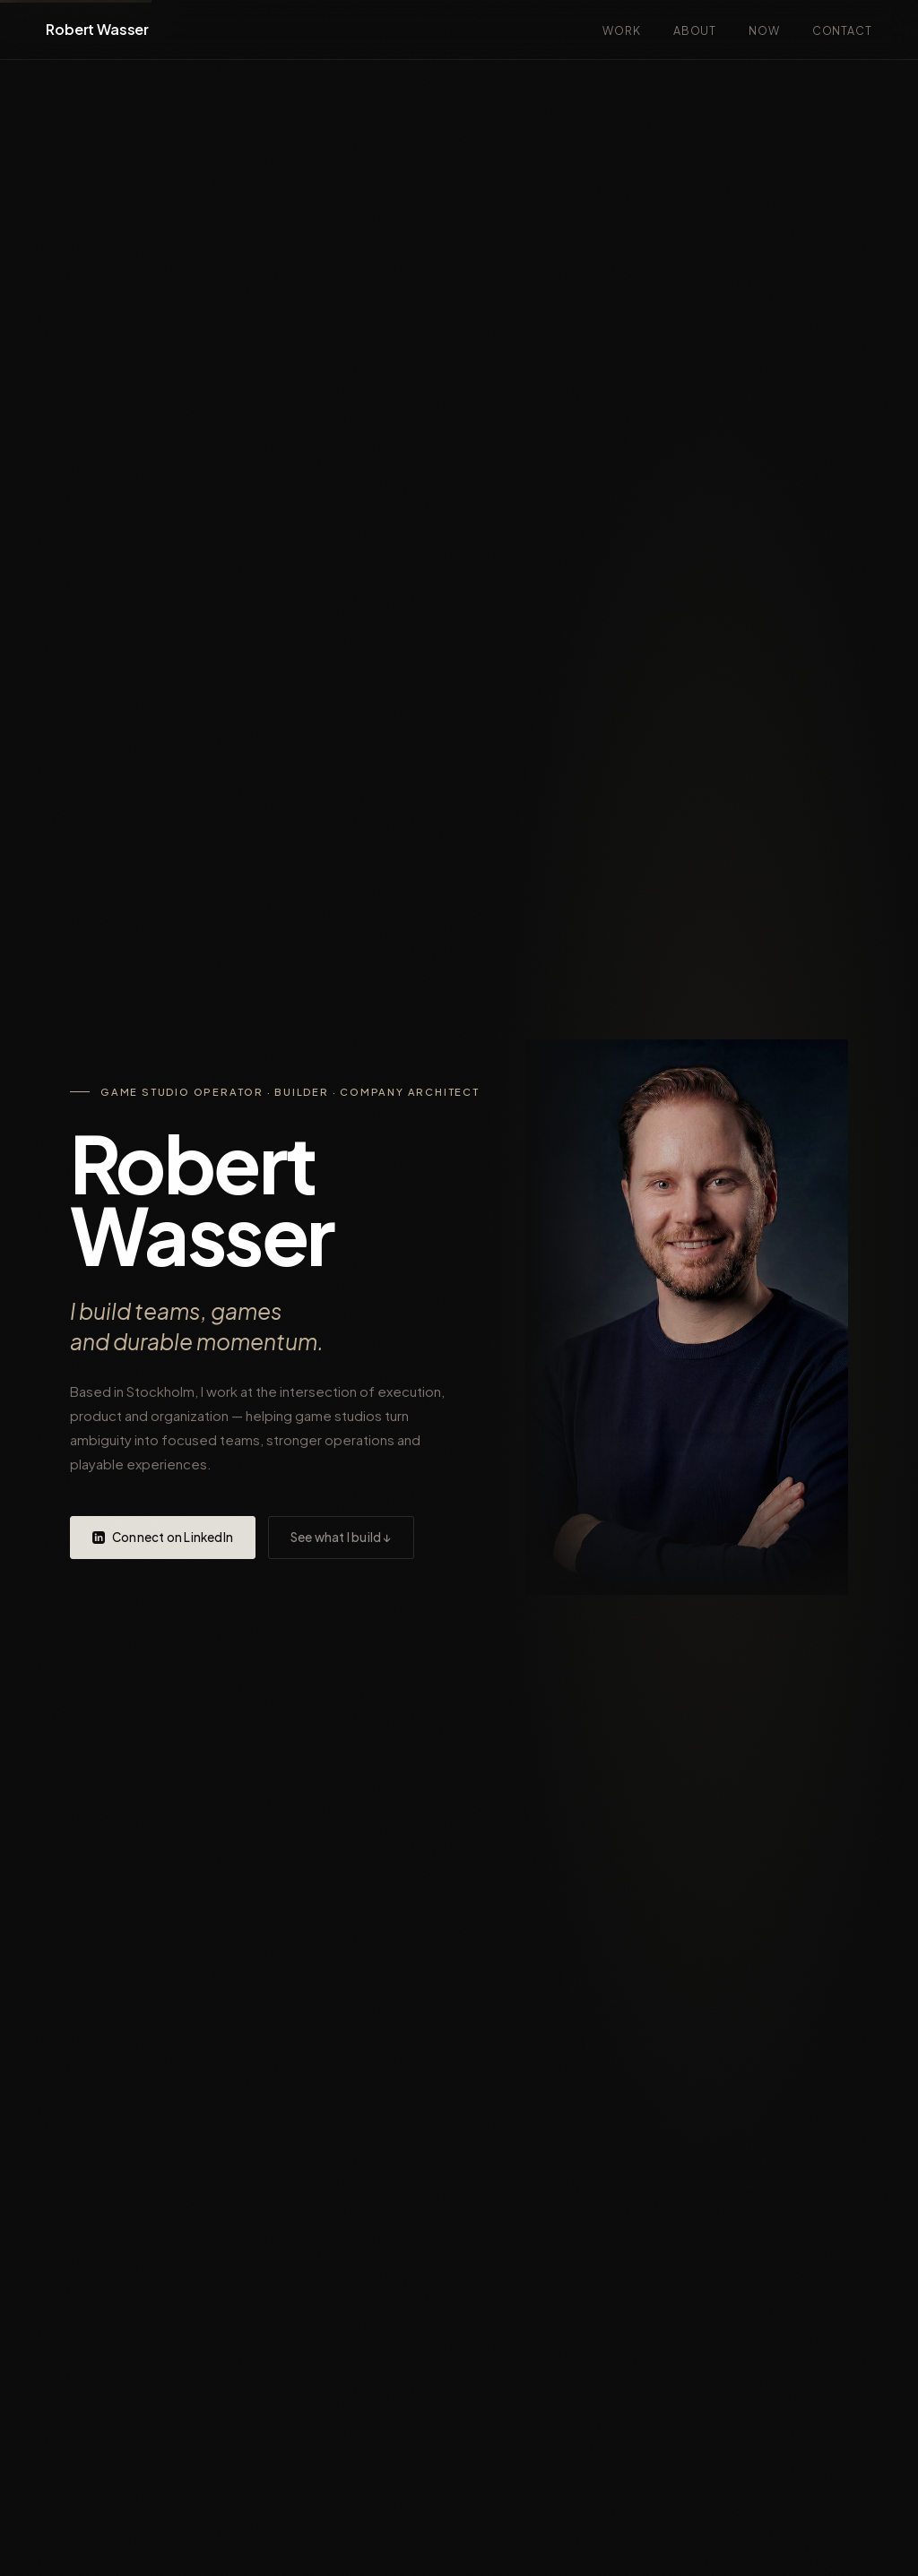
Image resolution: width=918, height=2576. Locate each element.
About (694, 30)
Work (621, 30)
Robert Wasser (97, 29)
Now (764, 30)
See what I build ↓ (341, 1537)
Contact (842, 30)
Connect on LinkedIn (162, 1537)
